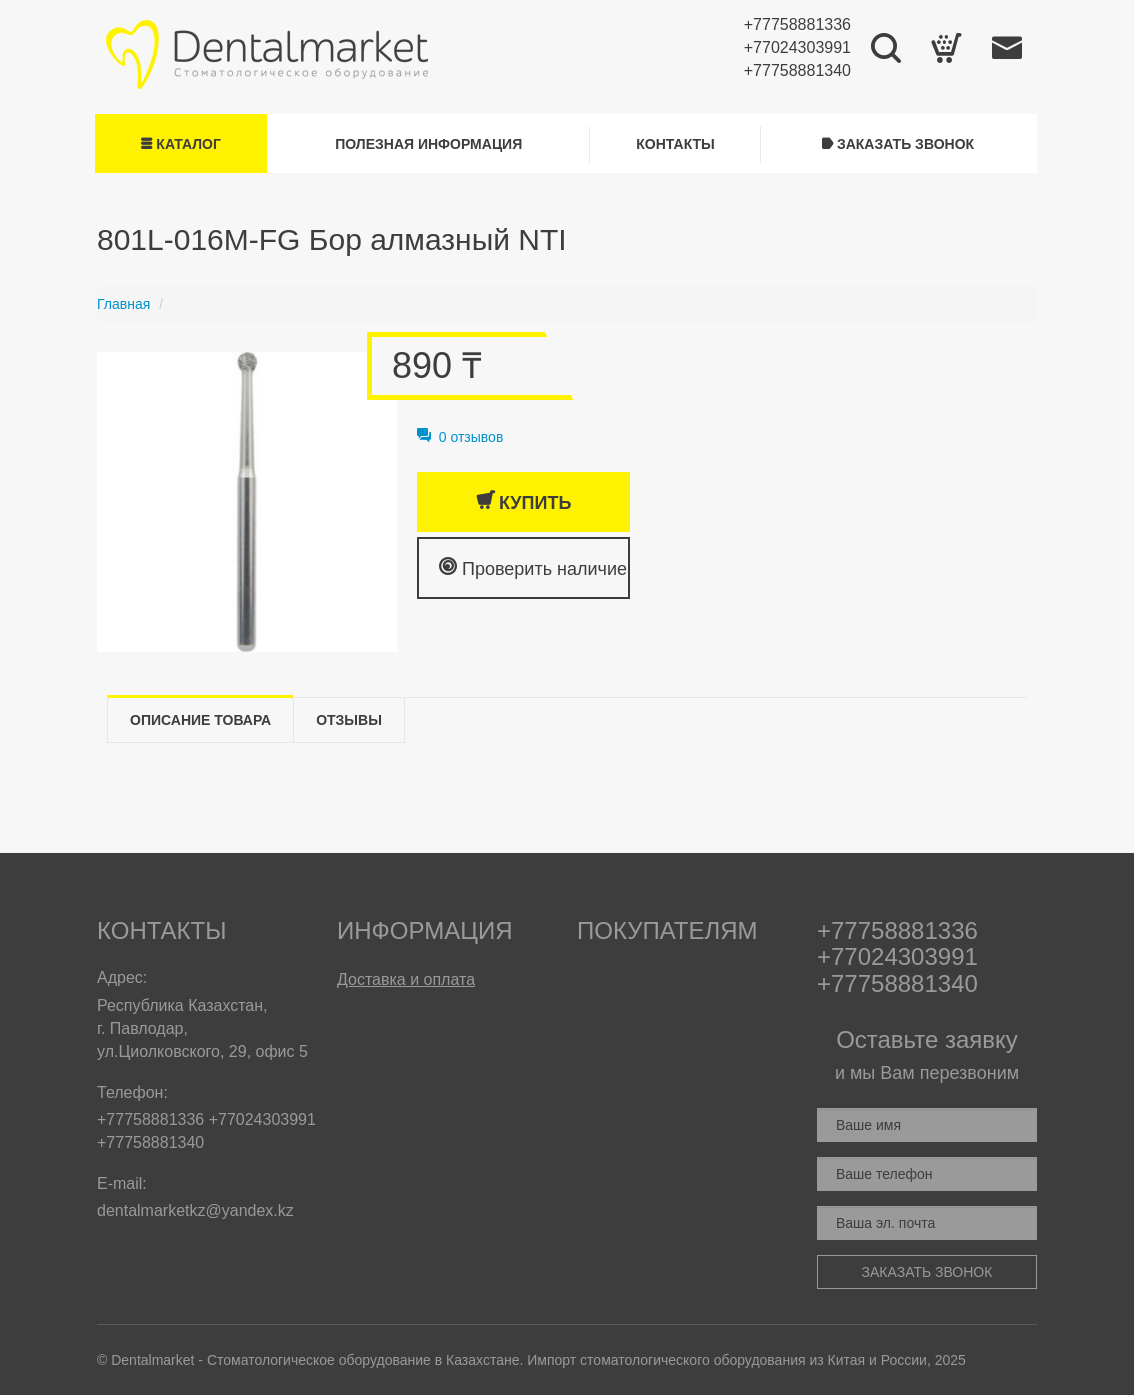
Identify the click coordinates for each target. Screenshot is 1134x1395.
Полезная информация (428, 144)
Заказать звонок (898, 144)
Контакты (675, 144)
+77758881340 (797, 70)
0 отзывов (460, 437)
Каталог (180, 144)
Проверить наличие (533, 567)
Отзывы (349, 720)
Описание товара (200, 720)
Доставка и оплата (406, 979)
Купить (523, 501)
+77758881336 (797, 24)
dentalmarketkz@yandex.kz (195, 1210)
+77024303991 (797, 47)
